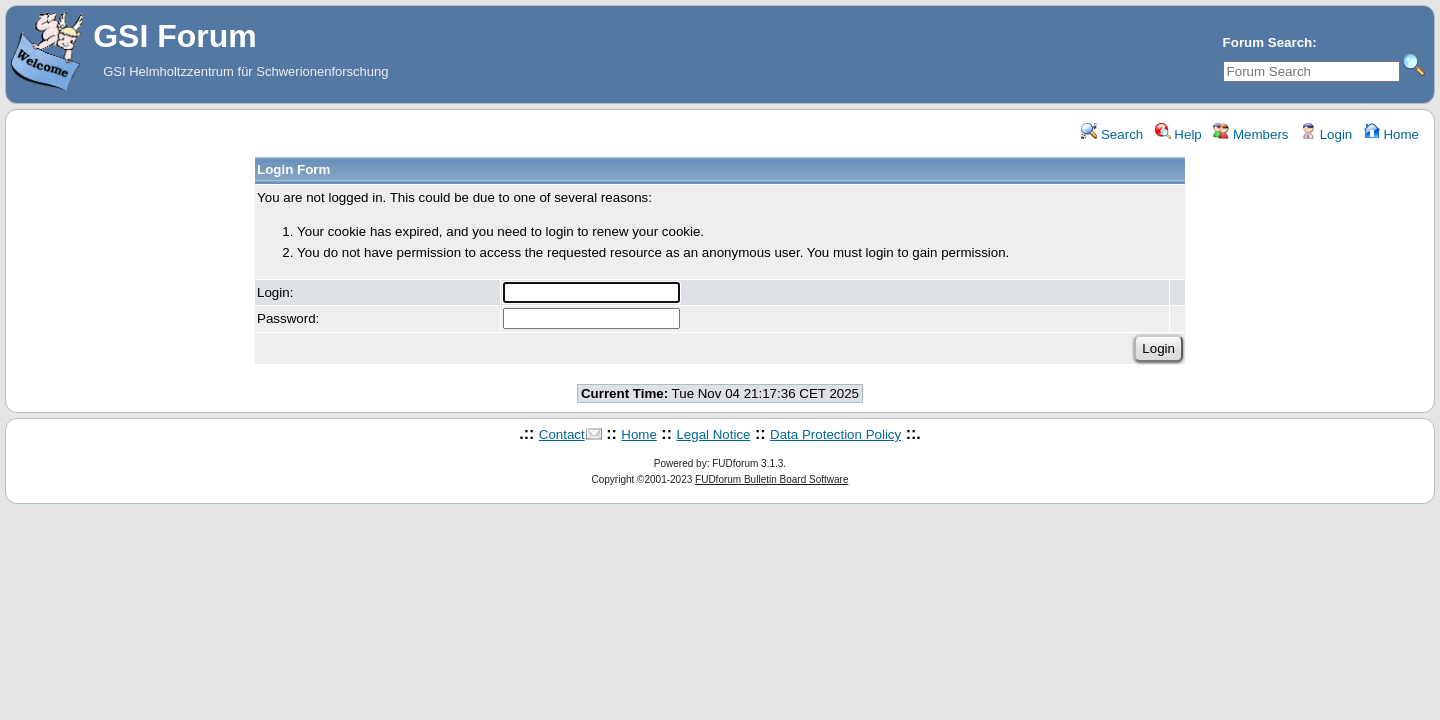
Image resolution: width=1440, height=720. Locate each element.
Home (1391, 134)
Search (1112, 134)
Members (1250, 134)
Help (1178, 134)
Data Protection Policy (835, 434)
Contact (562, 434)
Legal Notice (713, 434)
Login (1326, 134)
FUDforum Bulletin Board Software (771, 479)
